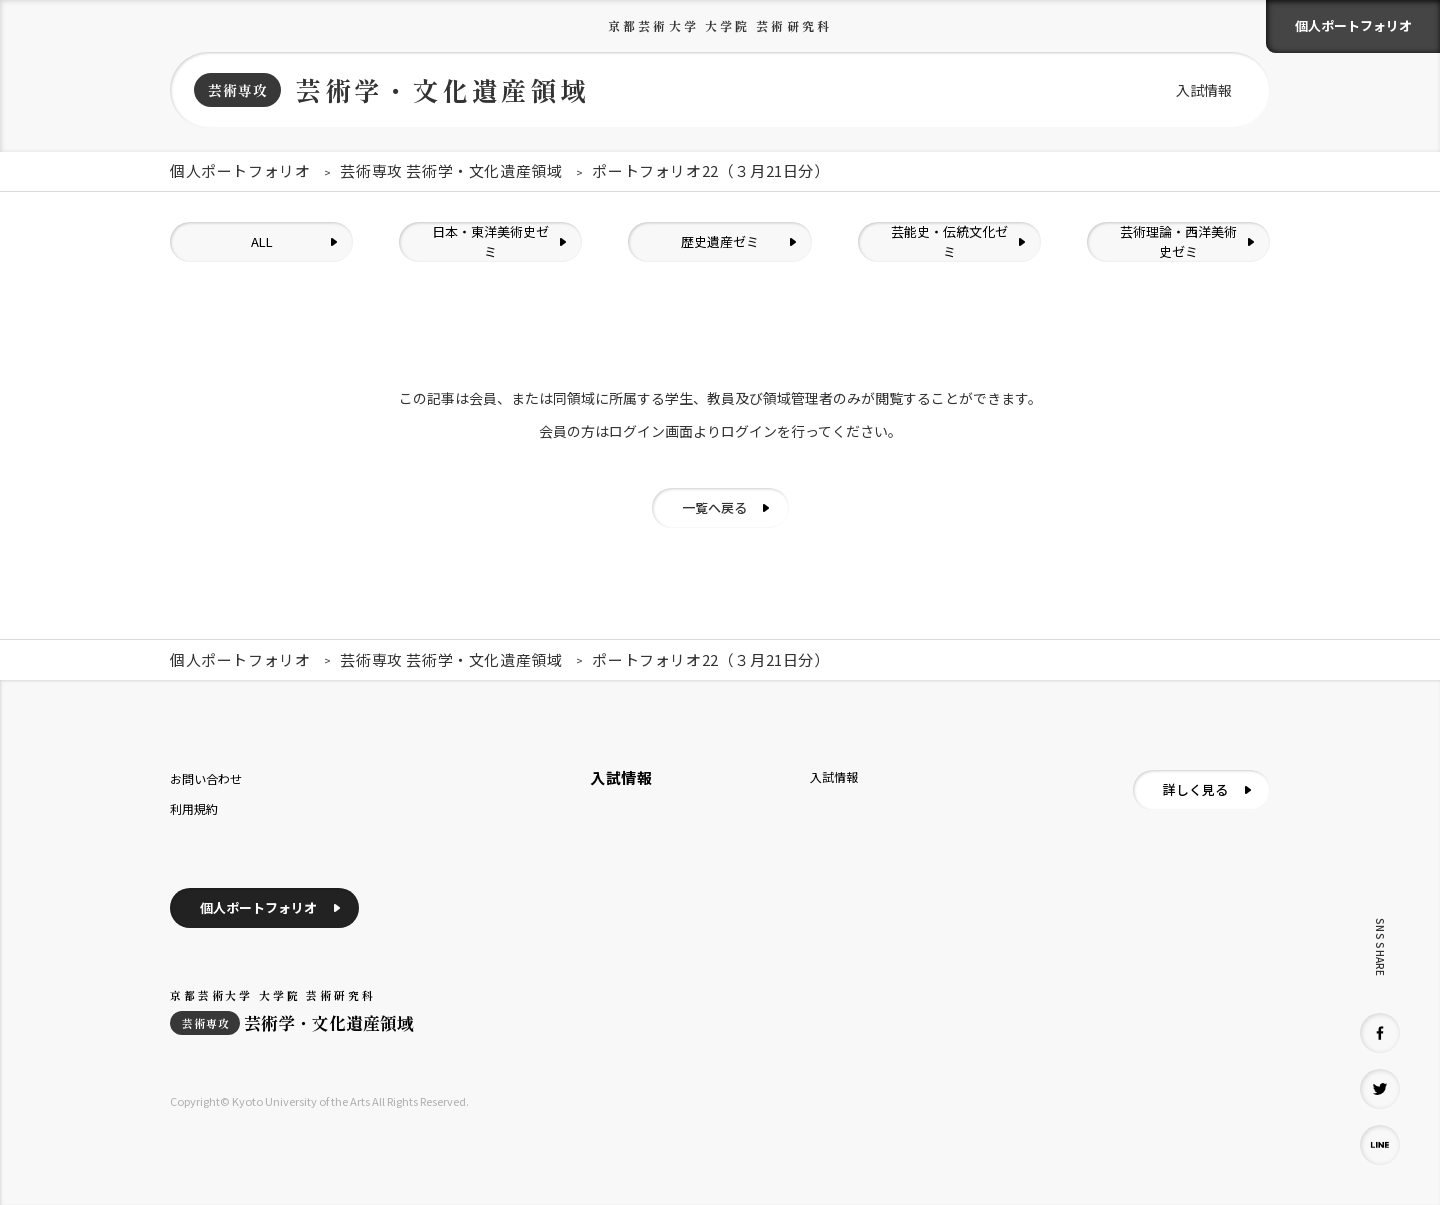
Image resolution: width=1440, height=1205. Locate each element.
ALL (262, 241)
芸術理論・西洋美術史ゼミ (1178, 241)
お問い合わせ (206, 778)
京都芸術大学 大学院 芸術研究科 (720, 25)
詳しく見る (1195, 789)
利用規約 (194, 808)
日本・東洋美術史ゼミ (490, 241)
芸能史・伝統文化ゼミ (949, 241)
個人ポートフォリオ (1353, 25)
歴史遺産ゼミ (720, 241)
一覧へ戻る (714, 507)
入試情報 (1204, 90)
